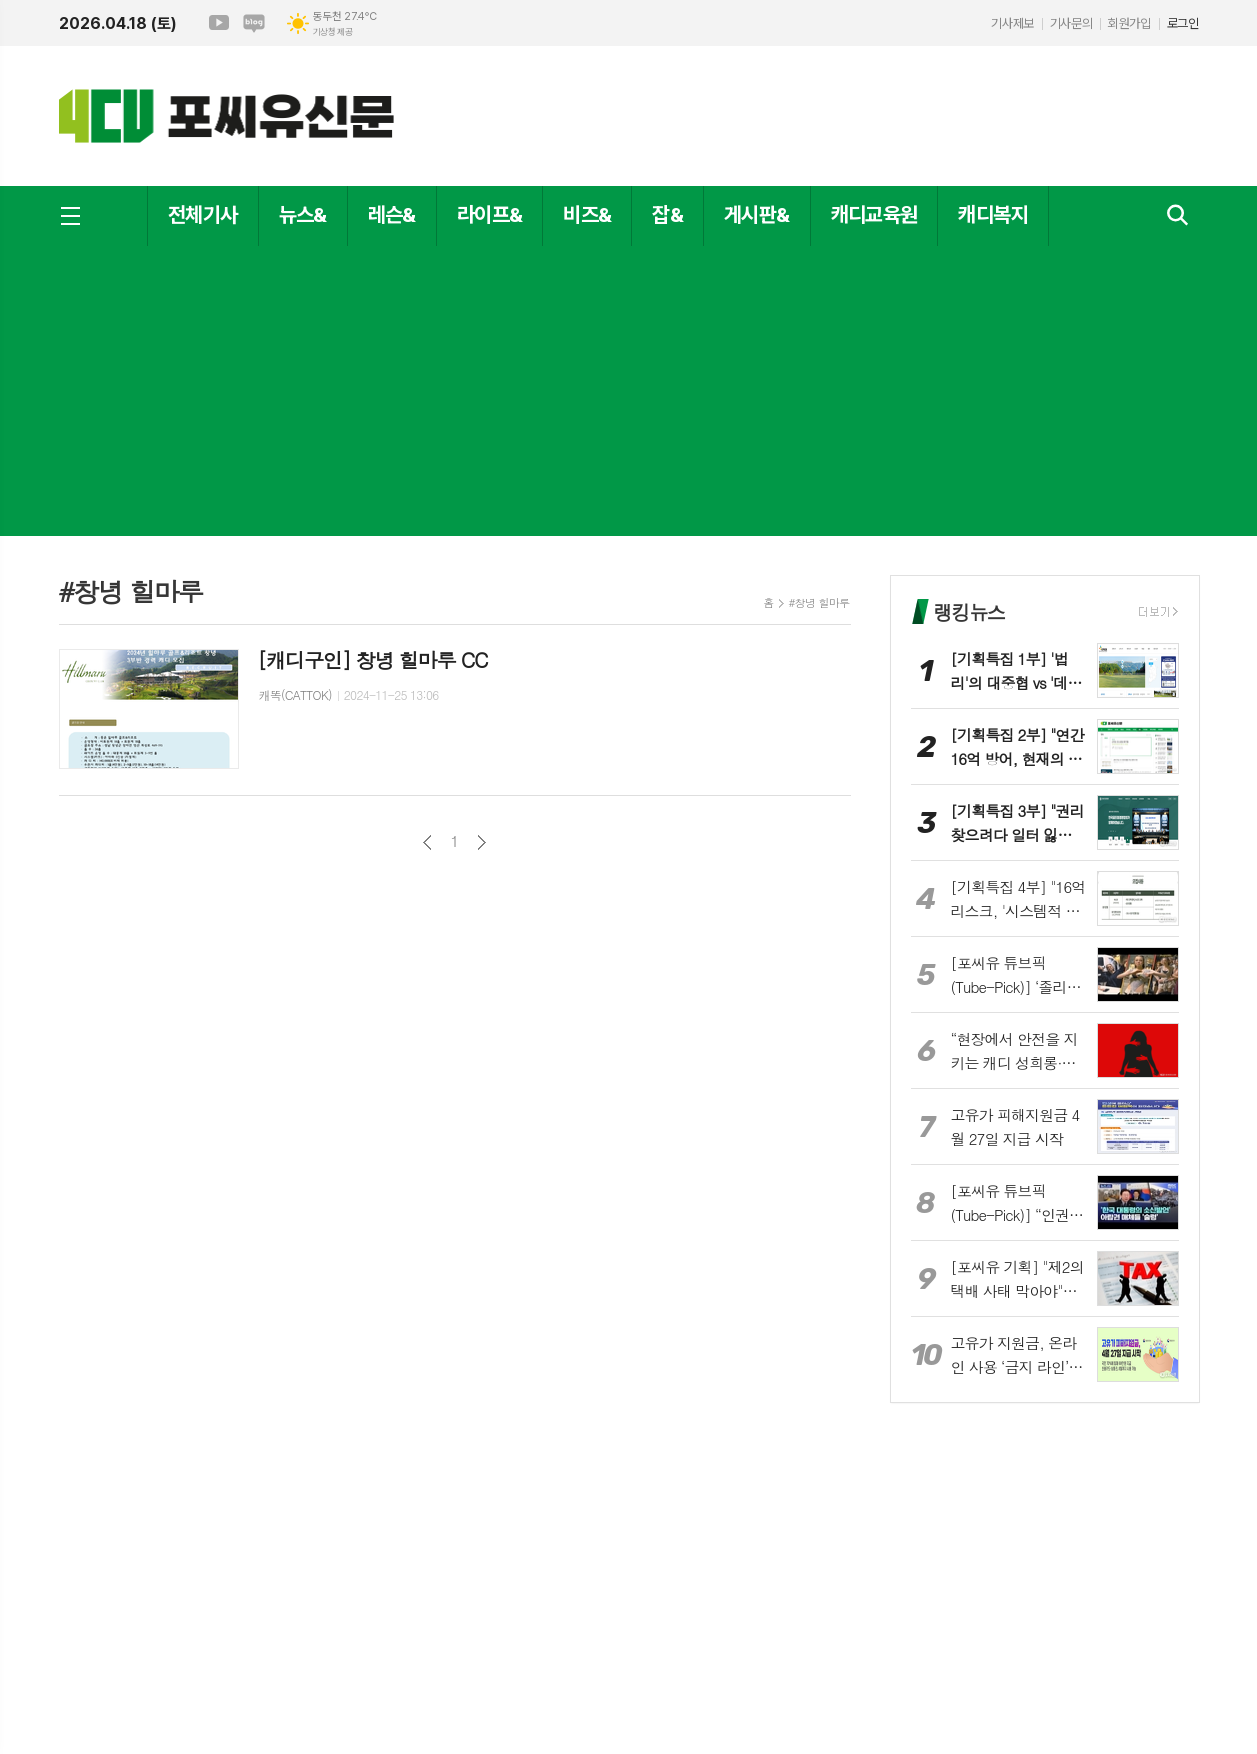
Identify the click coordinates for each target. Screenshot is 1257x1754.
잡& (667, 214)
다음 (481, 842)
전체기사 (202, 214)
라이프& (489, 214)
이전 (427, 842)
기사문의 (1071, 23)
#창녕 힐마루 (819, 602)
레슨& (392, 214)
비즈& (587, 214)
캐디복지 (992, 214)
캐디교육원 (874, 214)
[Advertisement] (629, 396)
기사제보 (1012, 23)
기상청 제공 (333, 32)
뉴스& (303, 214)
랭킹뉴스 (969, 611)
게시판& (756, 214)
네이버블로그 (254, 23)
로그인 (1183, 23)
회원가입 (1129, 23)
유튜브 (219, 23)
